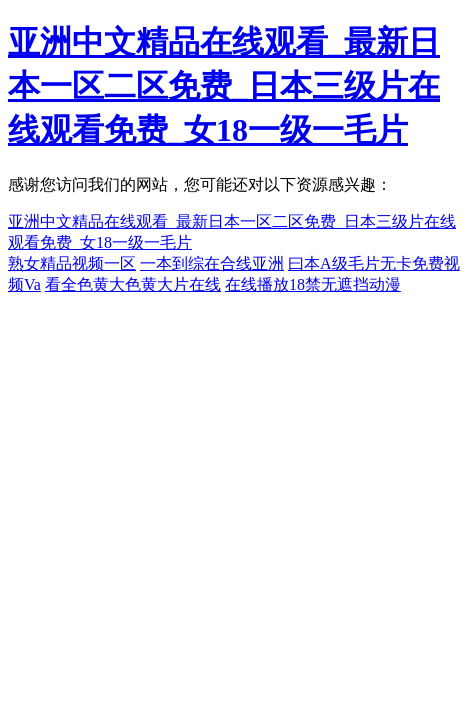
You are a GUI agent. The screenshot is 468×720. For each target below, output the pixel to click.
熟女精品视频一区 (72, 263)
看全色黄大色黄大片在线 (133, 284)
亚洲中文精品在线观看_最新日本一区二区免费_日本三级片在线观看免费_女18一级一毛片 (224, 86)
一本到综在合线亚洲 (212, 263)
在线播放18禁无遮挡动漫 (313, 284)
